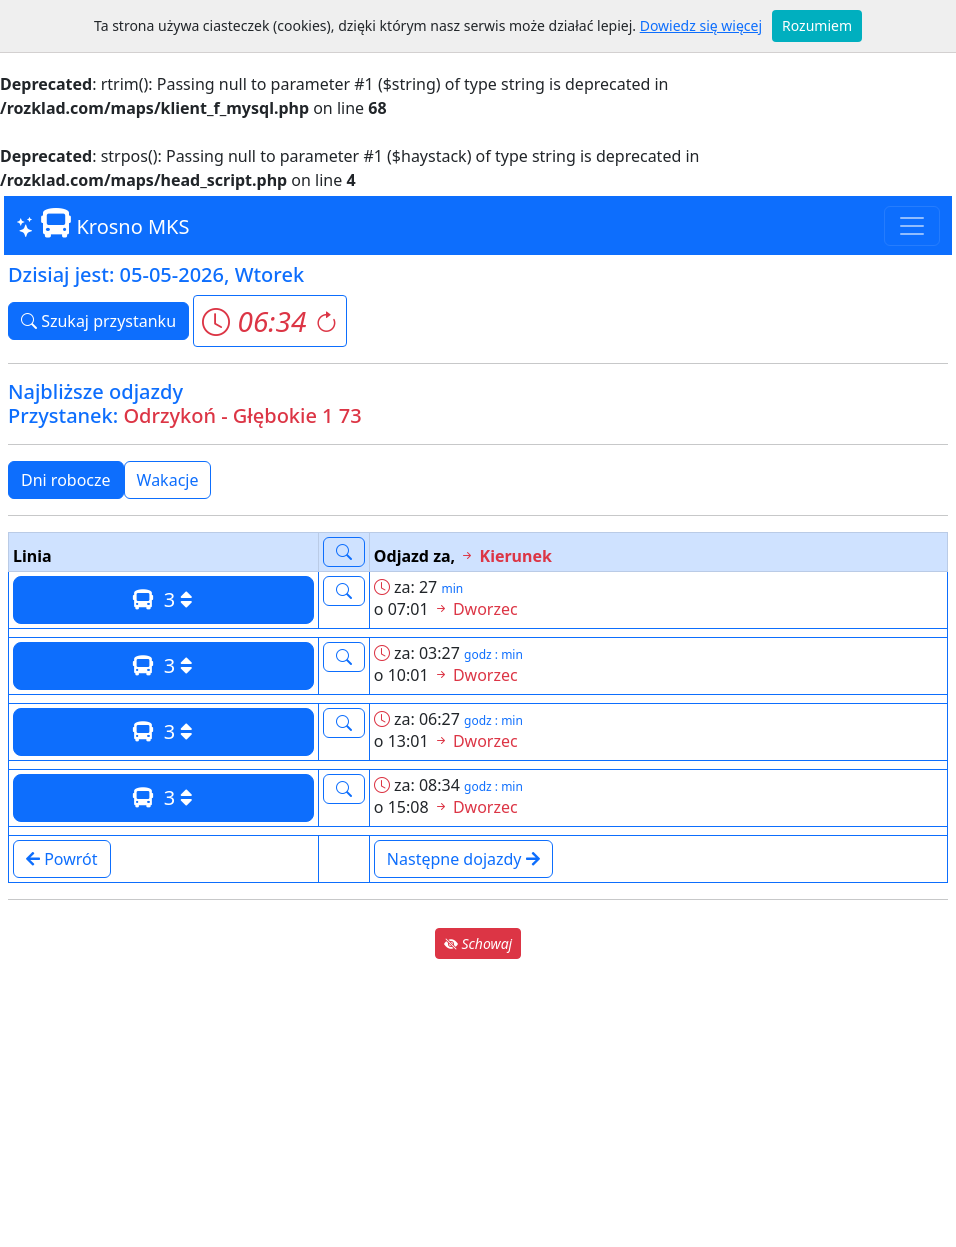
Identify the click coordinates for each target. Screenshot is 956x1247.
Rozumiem (817, 25)
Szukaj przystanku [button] (98, 321)
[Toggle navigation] (912, 226)
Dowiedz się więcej (701, 25)
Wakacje (168, 480)
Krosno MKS (102, 224)
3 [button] (163, 599)
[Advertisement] (478, 1103)
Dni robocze (66, 480)
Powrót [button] (62, 859)
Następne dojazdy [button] (463, 859)
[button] (269, 321)
